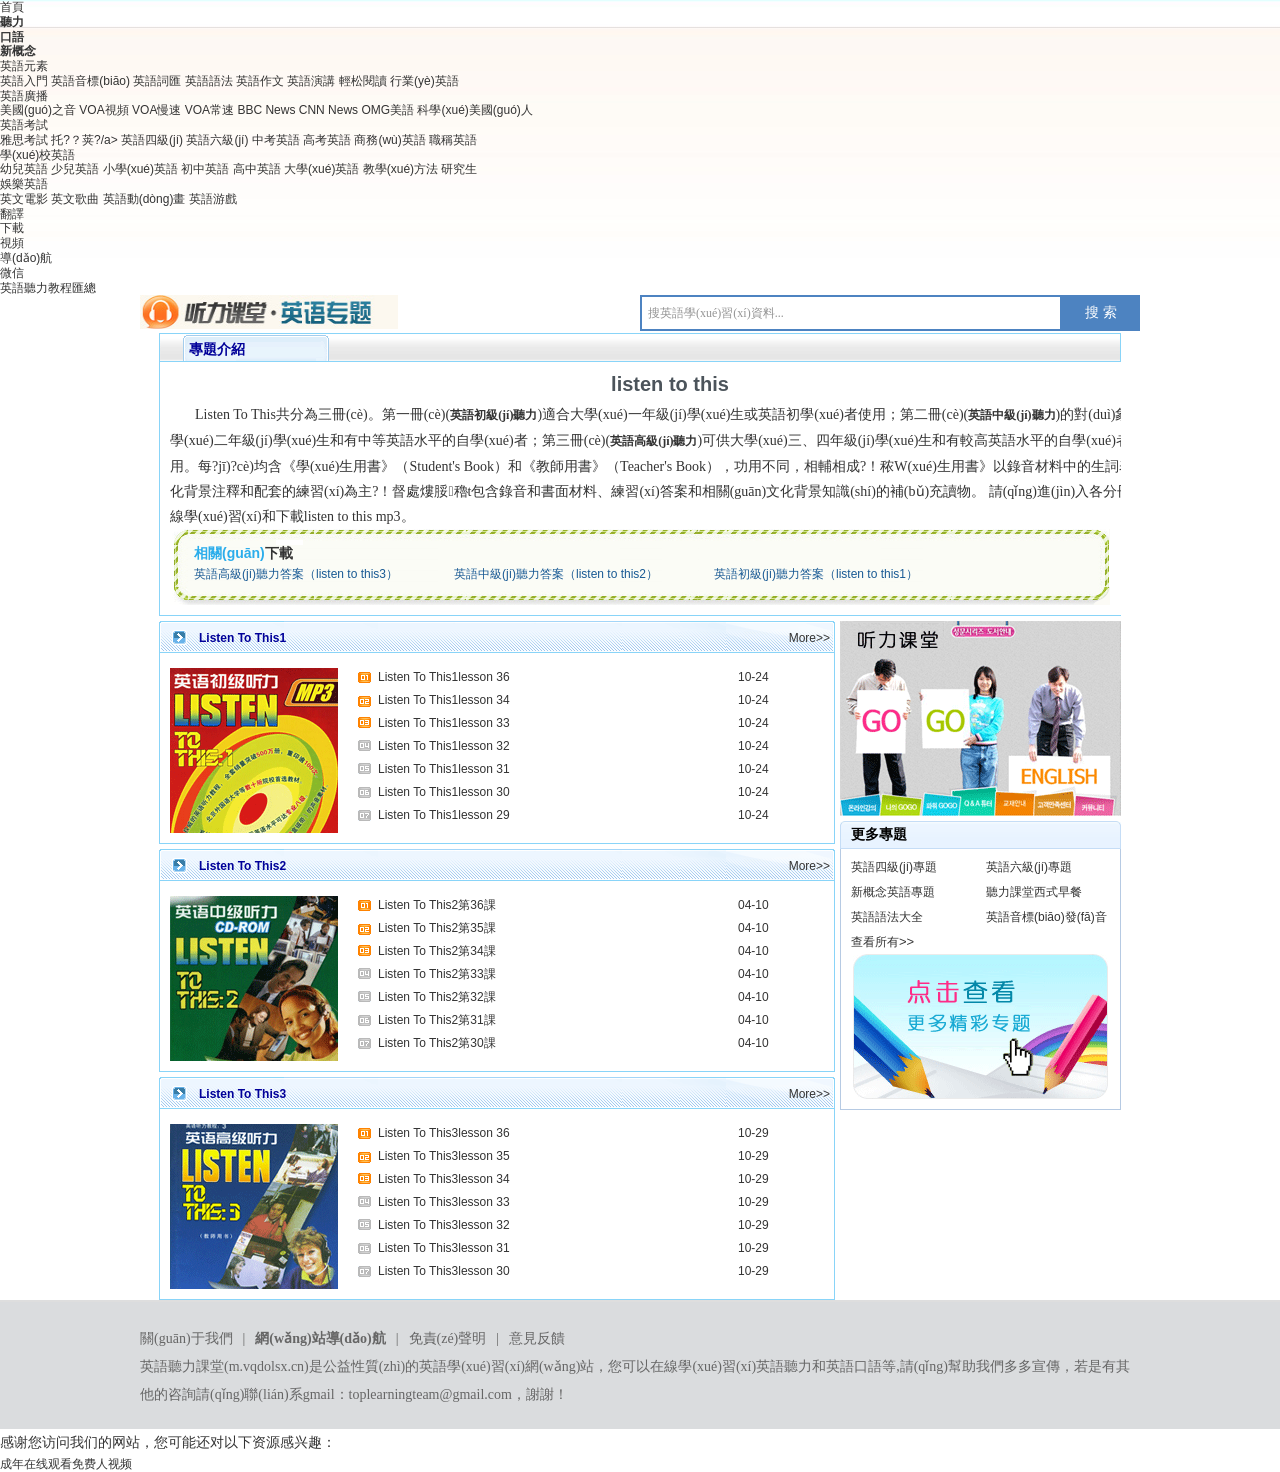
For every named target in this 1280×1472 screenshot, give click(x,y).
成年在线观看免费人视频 (66, 1464)
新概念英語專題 (893, 892)
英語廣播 (24, 96)
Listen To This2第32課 (437, 997)
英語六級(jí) (217, 140)
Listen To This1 (242, 638)
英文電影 (24, 199)
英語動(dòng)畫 (144, 199)
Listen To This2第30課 (437, 1043)
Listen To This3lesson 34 (444, 1179)
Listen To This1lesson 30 (444, 792)
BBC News (266, 110)
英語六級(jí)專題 (1029, 867)
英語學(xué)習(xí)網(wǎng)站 (506, 1366)
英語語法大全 (887, 917)
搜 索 (1101, 312)
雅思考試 (24, 140)
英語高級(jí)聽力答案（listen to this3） (296, 574)
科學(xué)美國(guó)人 (474, 110)
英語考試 (24, 125)
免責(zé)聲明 (448, 1338)
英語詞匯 (157, 81)
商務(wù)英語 (389, 140)
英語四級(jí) (152, 140)
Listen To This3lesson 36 (444, 1133)
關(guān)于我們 (186, 1338)
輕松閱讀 (363, 81)
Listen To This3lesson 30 (444, 1271)
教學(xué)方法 (400, 169)
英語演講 (311, 81)
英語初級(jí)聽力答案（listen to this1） (816, 574)
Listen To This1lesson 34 (444, 700)
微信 (12, 273)
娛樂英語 (24, 184)
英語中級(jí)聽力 (1011, 415)
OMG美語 (387, 110)
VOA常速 (209, 110)
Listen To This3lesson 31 (444, 1248)
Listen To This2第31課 (437, 1020)
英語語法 (209, 81)
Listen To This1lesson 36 (444, 677)
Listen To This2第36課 (437, 905)
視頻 (12, 243)
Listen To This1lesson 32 (444, 746)
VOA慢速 (156, 110)
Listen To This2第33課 (437, 974)
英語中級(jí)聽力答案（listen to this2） (556, 574)
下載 (12, 228)
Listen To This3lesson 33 (444, 1202)
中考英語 (276, 140)
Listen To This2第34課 (437, 951)
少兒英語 (75, 169)
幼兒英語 (24, 169)
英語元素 (24, 66)
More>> (809, 638)
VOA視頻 (105, 110)
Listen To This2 (242, 866)
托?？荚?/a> (86, 140)
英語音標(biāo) (90, 81)
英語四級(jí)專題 (894, 867)
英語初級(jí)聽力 (493, 415)
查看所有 (875, 942)
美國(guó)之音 (38, 110)
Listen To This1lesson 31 (444, 769)
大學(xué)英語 (321, 169)
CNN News (328, 110)
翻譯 (12, 214)
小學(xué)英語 (140, 169)
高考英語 (327, 140)
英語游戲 (213, 199)
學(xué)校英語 (37, 155)
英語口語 (854, 1366)
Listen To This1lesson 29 (444, 815)
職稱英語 (453, 140)
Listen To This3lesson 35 (444, 1156)
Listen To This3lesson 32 (444, 1225)
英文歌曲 (75, 199)
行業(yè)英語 (424, 81)
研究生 (459, 169)
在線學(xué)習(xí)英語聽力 (731, 1366)
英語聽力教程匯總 (48, 288)
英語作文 (260, 81)
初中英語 (205, 169)
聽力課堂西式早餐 (1034, 892)
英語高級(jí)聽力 (653, 441)
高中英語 (257, 169)
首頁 (12, 7)
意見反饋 (537, 1338)
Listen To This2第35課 (437, 928)
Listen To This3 (242, 1094)
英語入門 (24, 81)
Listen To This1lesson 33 (444, 723)
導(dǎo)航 (26, 258)
